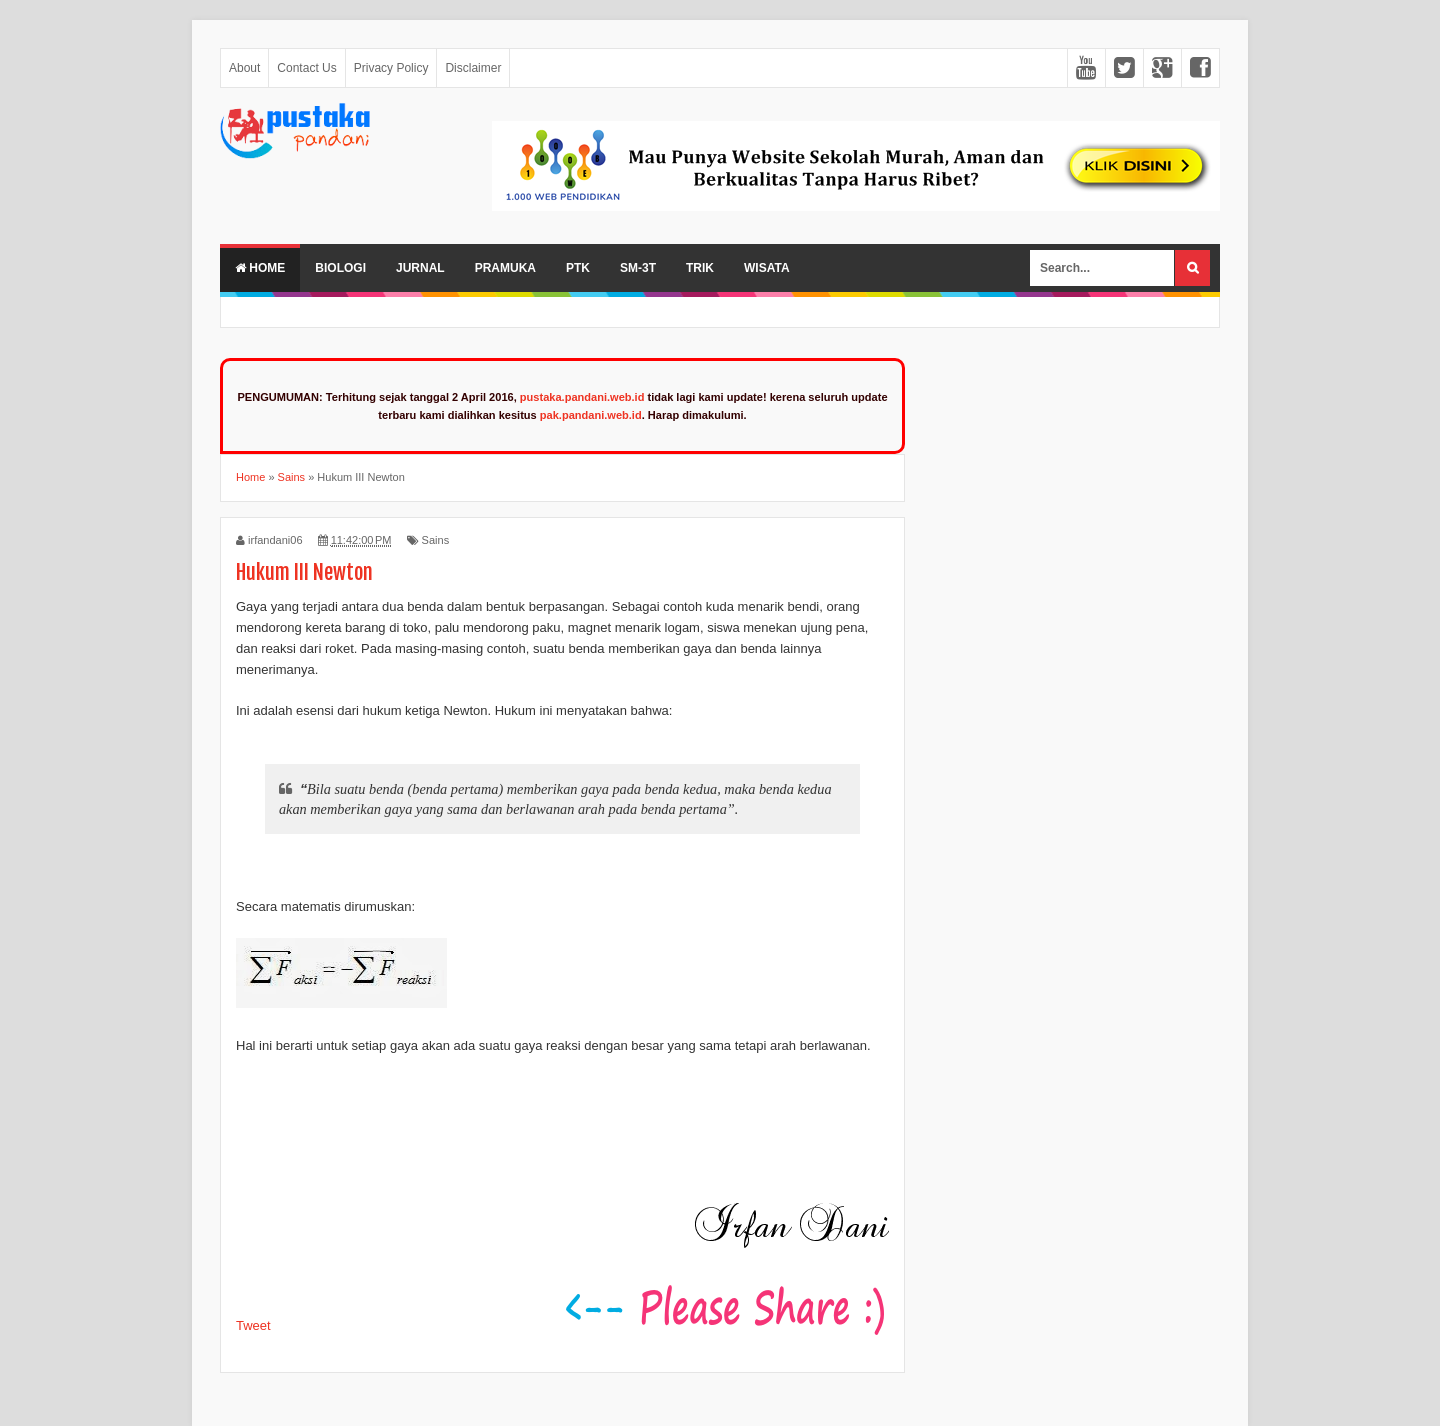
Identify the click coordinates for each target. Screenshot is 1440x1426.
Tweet (253, 1325)
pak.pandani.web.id (591, 415)
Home (260, 268)
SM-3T (638, 268)
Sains (436, 540)
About (244, 68)
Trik (700, 268)
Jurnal (420, 268)
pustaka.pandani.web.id (582, 397)
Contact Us (306, 68)
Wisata (767, 268)
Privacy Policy (391, 68)
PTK (578, 268)
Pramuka (505, 268)
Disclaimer (473, 68)
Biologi (340, 268)
